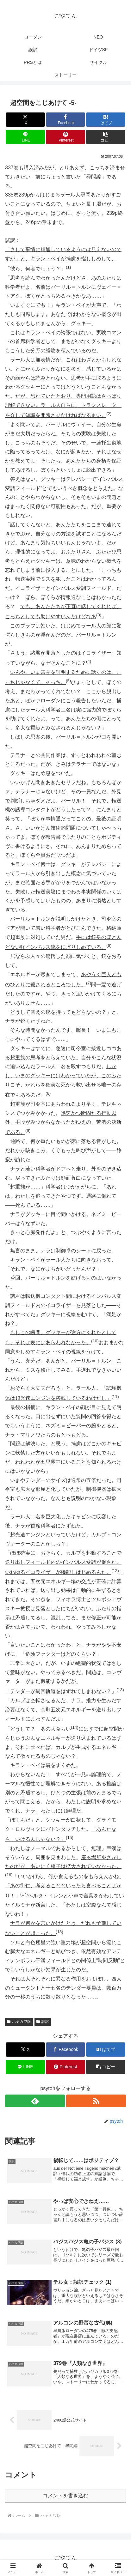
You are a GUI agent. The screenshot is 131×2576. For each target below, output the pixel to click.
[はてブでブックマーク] (105, 119)
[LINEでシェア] (25, 137)
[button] (105, 137)
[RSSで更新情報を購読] (96, 2101)
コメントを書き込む (65, 2495)
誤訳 (42, 2021)
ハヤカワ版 (19, 2021)
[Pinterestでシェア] (65, 137)
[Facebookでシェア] (65, 119)
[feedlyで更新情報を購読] (35, 2101)
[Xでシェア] (25, 119)
